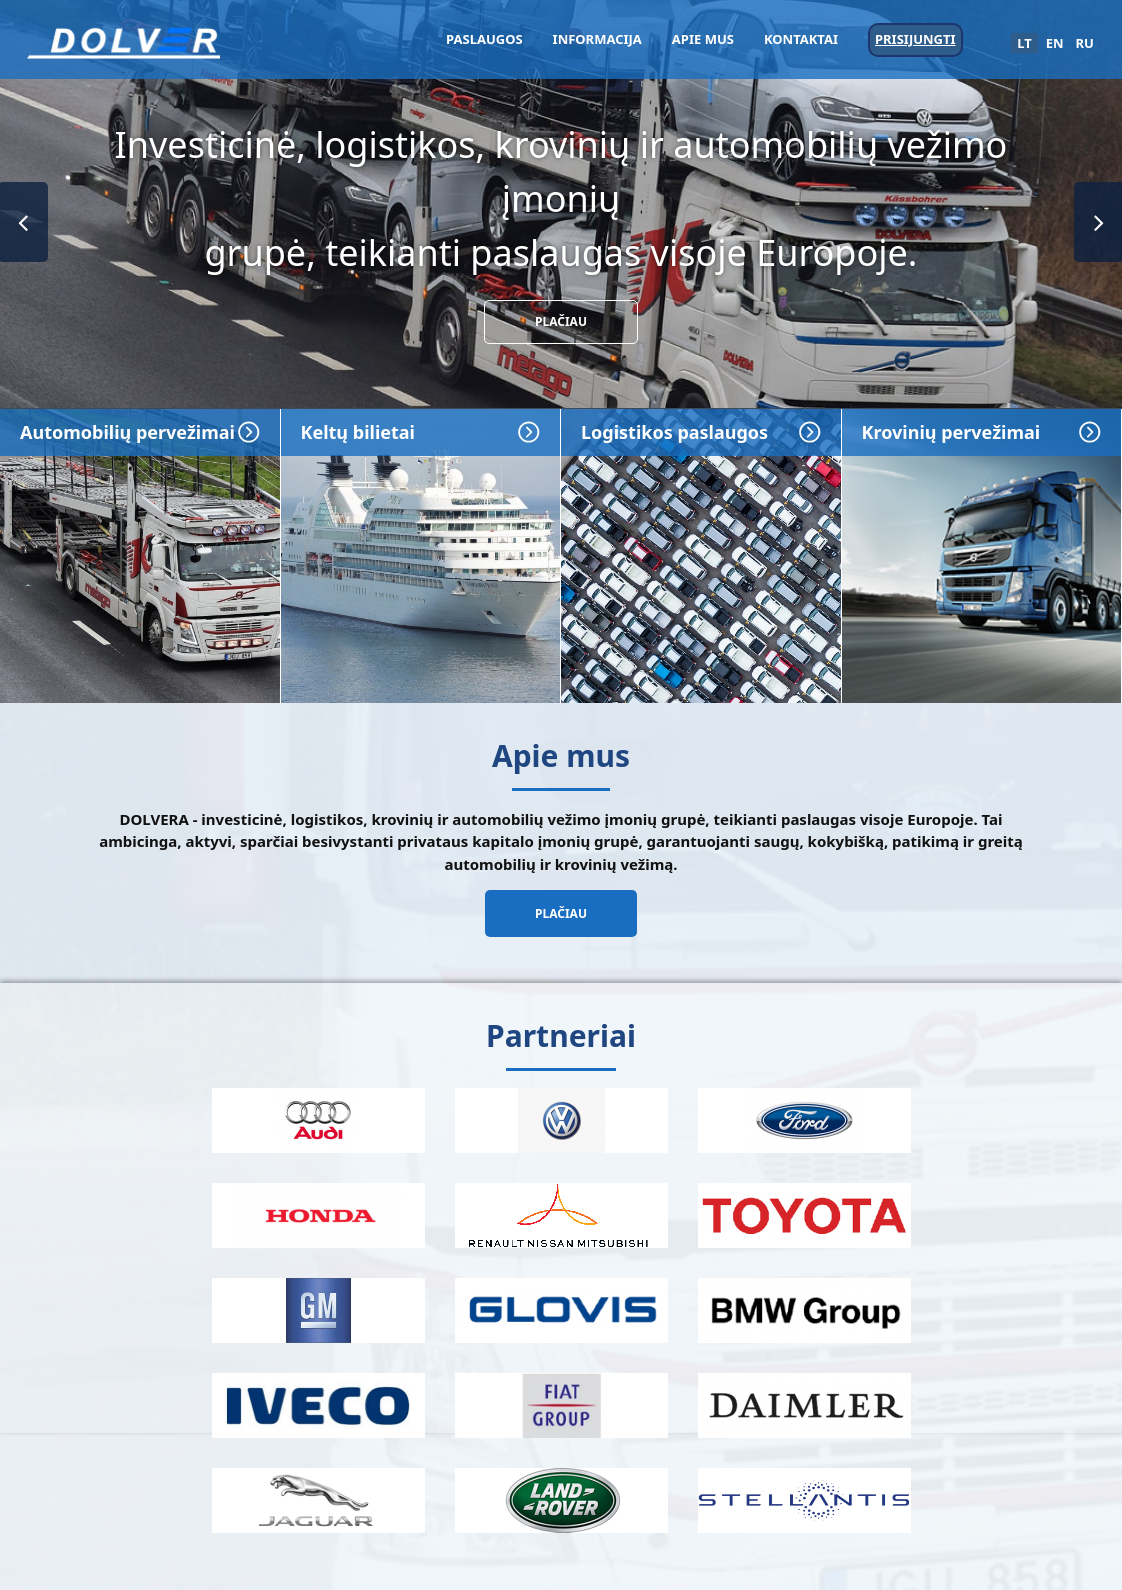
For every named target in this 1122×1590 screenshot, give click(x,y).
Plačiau (561, 321)
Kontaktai (801, 39)
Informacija (597, 39)
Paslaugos (484, 39)
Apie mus (703, 39)
